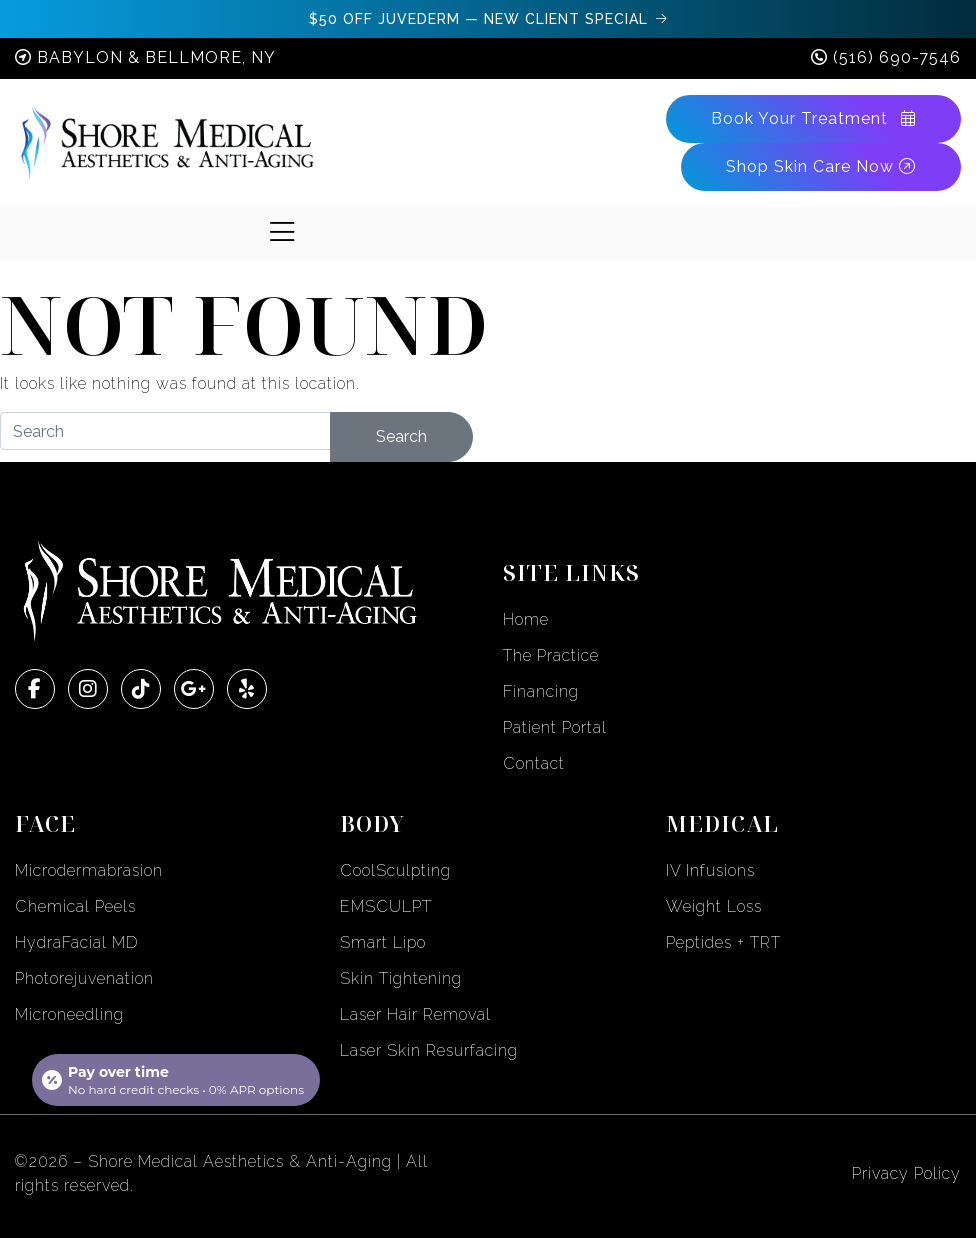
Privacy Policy (906, 1173)
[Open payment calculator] (176, 1080)
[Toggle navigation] (283, 233)
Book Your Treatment (813, 118)
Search (401, 436)
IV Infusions (710, 870)
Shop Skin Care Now (821, 166)
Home (526, 619)
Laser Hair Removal (415, 1014)
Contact (534, 763)
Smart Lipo (383, 942)
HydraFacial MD (77, 942)
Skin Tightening (401, 978)
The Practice (551, 655)
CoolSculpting (395, 870)
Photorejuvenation (84, 978)
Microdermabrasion (89, 870)
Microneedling (69, 1014)
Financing (541, 691)
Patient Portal (555, 727)
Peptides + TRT (723, 942)
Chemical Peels (75, 906)
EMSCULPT (386, 906)
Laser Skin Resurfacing (429, 1050)
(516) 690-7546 (897, 57)
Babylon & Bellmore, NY (156, 57)
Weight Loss (714, 906)
